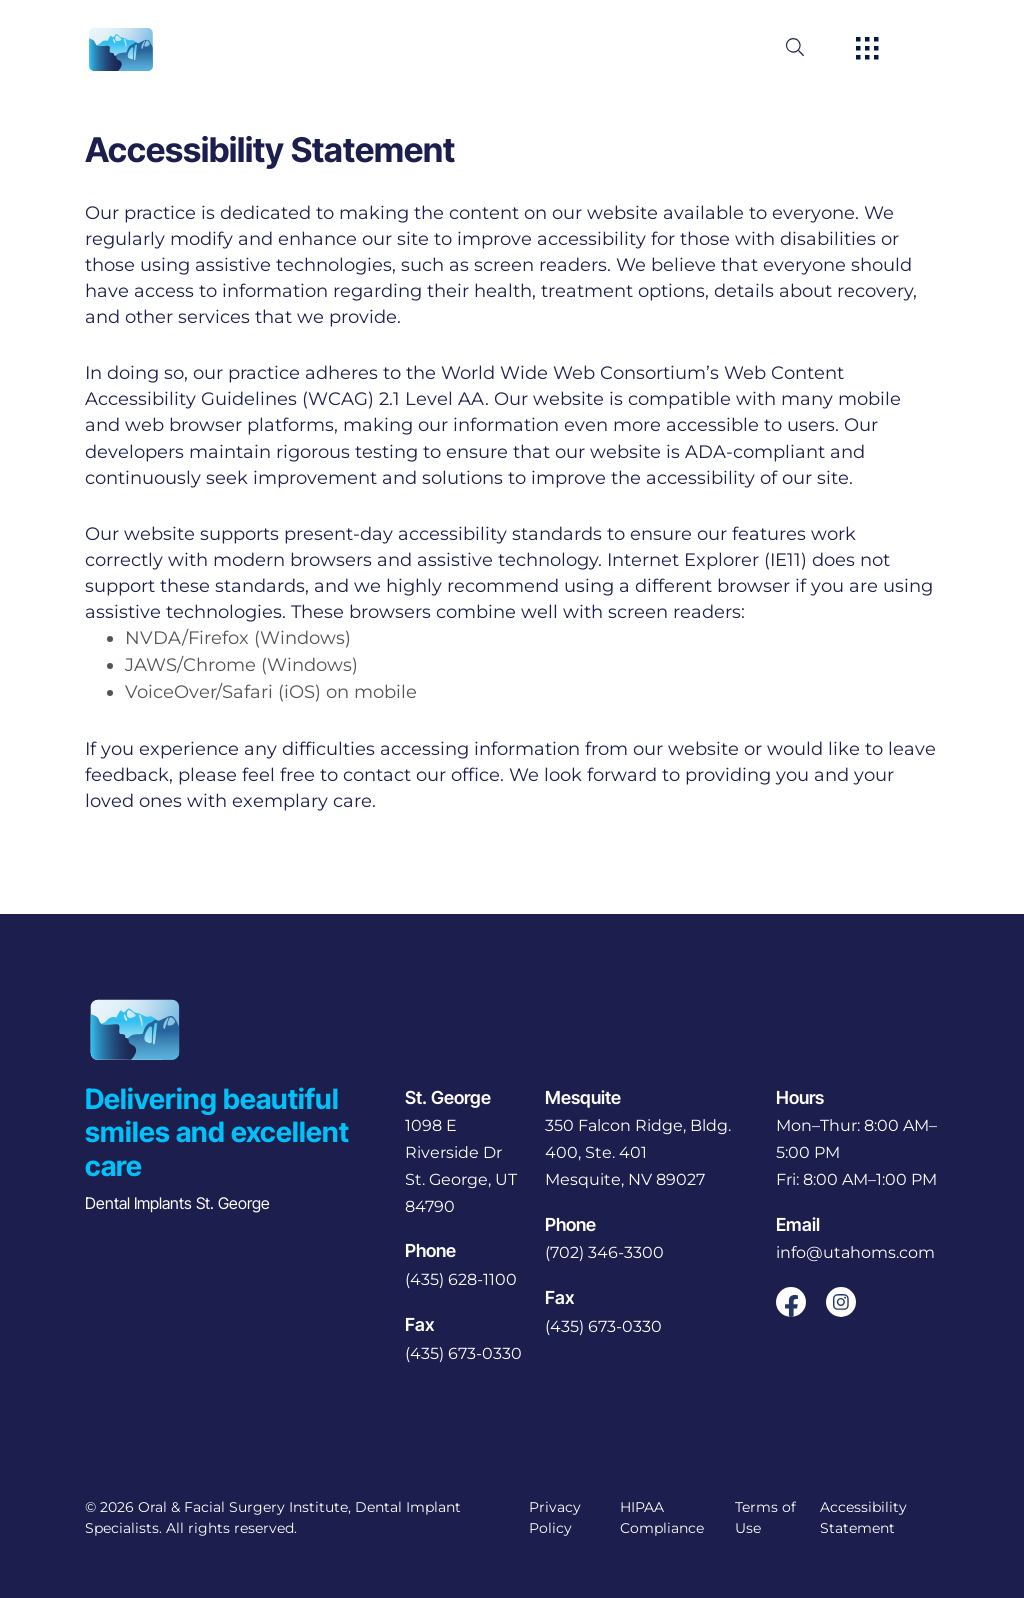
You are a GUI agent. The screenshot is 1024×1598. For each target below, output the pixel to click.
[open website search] (811, 47)
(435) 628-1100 (461, 1279)
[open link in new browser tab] (791, 1302)
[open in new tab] (465, 1166)
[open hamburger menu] (867, 50)
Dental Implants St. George (177, 1203)
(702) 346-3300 (604, 1252)
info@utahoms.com (855, 1252)
